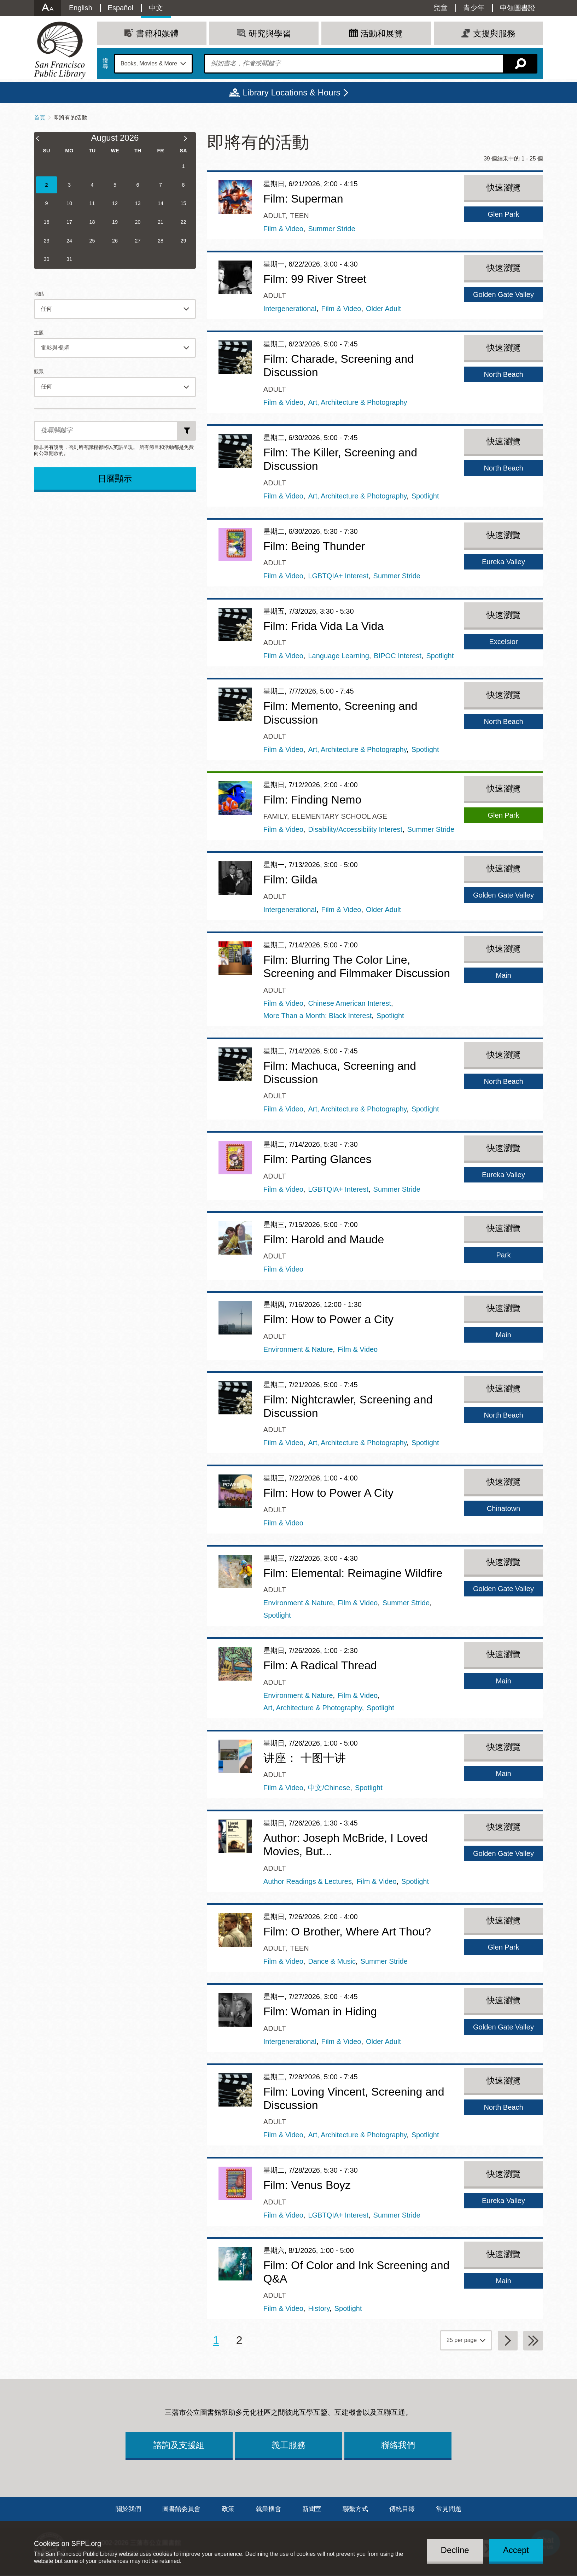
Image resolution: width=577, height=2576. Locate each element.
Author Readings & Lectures (307, 1881)
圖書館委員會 (181, 2508)
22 (183, 222)
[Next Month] (189, 139)
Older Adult (383, 308)
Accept (516, 2550)
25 (92, 241)
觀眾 (39, 371)
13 (138, 203)
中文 (156, 8)
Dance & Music (332, 1961)
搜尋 (105, 63)
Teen (299, 216)
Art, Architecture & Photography (357, 402)
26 (115, 241)
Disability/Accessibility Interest (355, 829)
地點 (39, 294)
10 (69, 203)
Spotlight (425, 496)
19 (115, 222)
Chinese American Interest (349, 1003)
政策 (228, 2508)
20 (138, 222)
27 (138, 241)
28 (160, 241)
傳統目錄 (402, 2508)
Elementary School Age (339, 816)
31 (69, 259)
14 (160, 203)
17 (69, 222)
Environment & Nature (298, 1349)
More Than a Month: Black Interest (317, 1016)
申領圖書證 (517, 8)
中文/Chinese (329, 1788)
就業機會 (268, 2508)
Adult (274, 216)
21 (160, 222)
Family (275, 816)
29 (183, 241)
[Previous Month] (41, 139)
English (80, 8)
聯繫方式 (355, 2508)
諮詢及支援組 (178, 2445)
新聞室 (311, 2508)
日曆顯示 (115, 478)
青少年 (473, 8)
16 (46, 222)
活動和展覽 (381, 33)
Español (120, 8)
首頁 (39, 118)
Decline (455, 2550)
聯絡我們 (398, 2445)
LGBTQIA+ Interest (338, 576)
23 (46, 241)
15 (183, 203)
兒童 (440, 8)
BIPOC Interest (397, 656)
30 (46, 259)
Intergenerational (289, 308)
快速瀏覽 (503, 187)
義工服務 (288, 2445)
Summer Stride (331, 229)
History (319, 2308)
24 (69, 241)
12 (115, 203)
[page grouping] (466, 2340)
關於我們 (128, 2508)
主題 (39, 332)
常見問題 (448, 2508)
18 (92, 222)
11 (92, 203)
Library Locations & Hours (291, 92)
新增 (187, 431)
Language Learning (338, 656)
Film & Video (283, 229)
